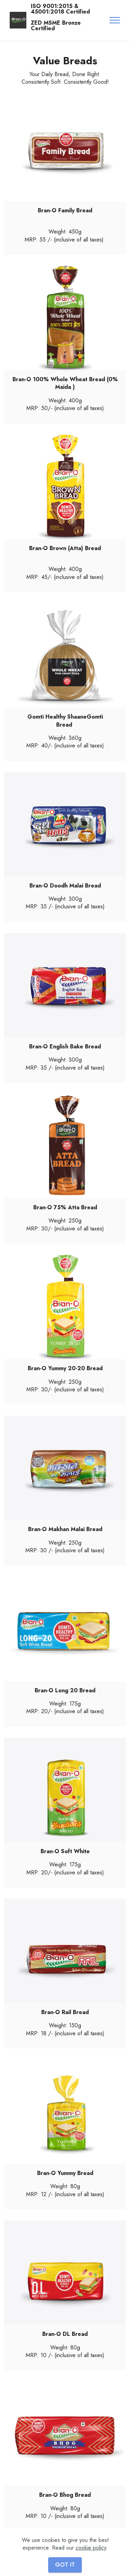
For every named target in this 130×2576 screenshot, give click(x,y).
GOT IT (65, 2565)
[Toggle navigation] (115, 20)
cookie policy (91, 2548)
